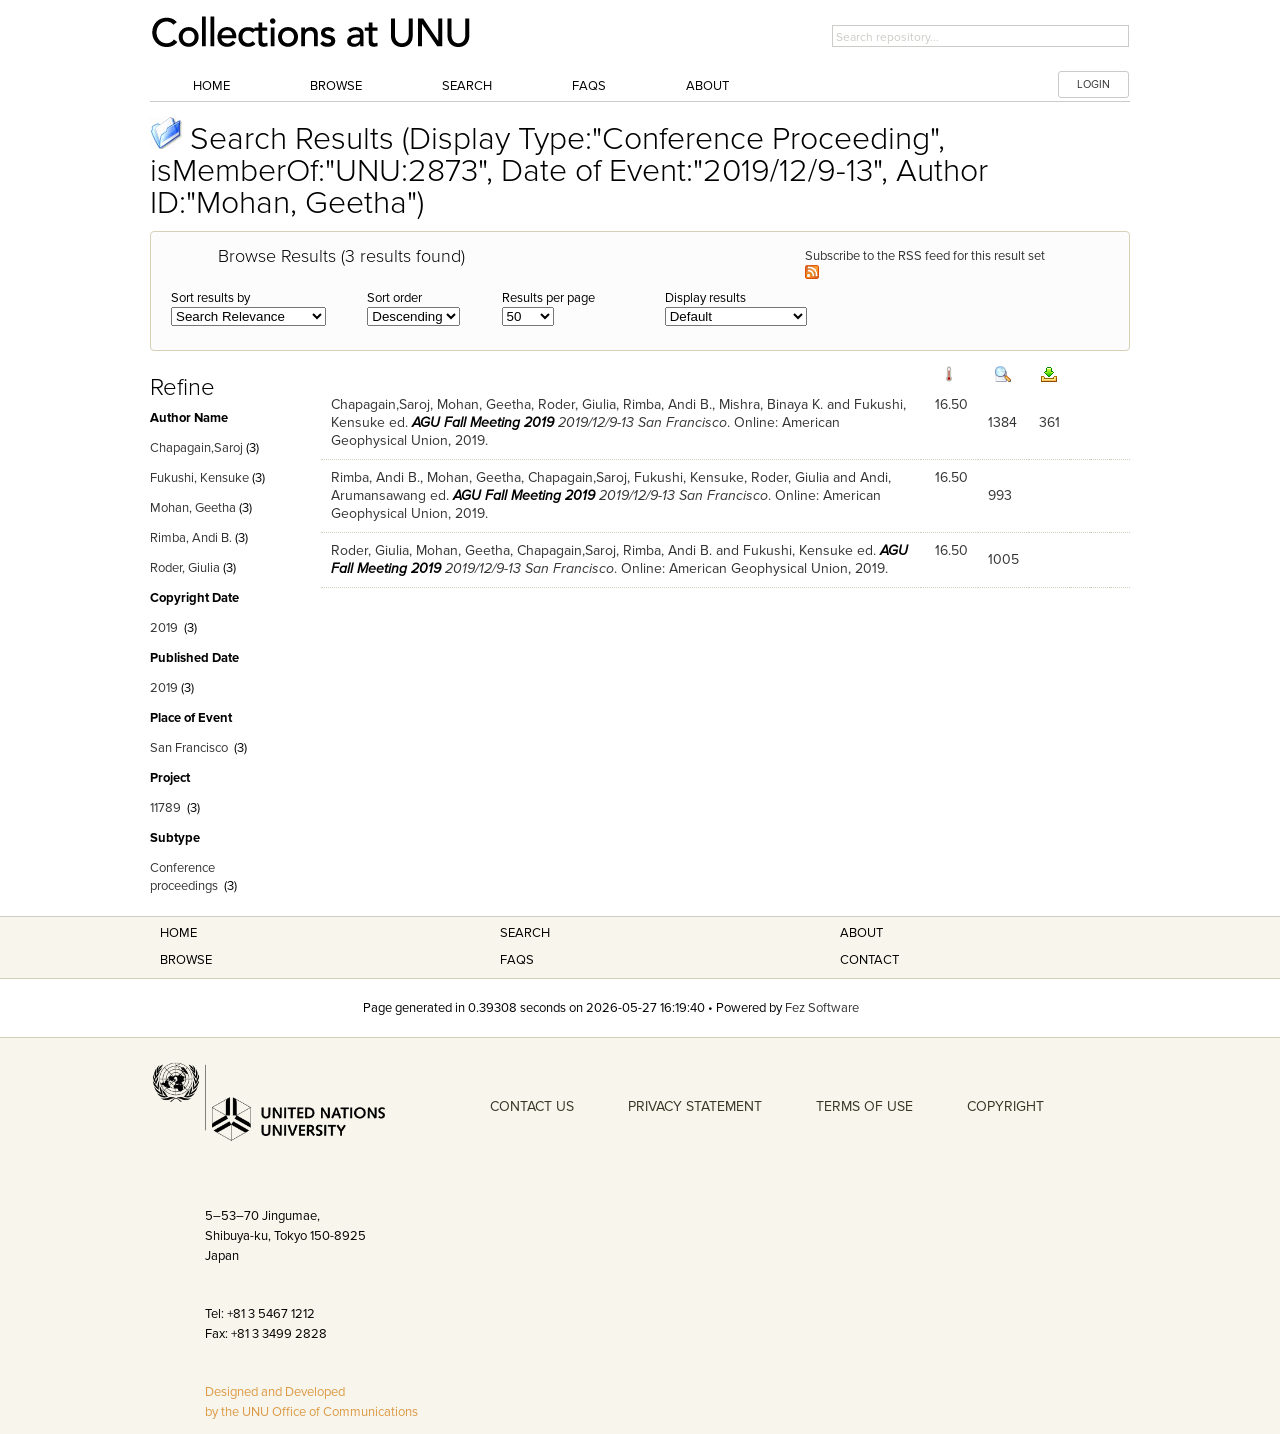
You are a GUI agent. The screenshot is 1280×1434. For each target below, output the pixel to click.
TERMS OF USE (864, 1106)
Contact (869, 960)
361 (1049, 422)
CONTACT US (532, 1106)
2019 (164, 628)
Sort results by (210, 298)
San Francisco (189, 748)
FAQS (517, 960)
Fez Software (822, 1008)
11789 (165, 808)
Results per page (548, 298)
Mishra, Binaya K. (771, 404)
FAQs (589, 86)
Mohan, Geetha (193, 508)
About (707, 86)
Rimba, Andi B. (191, 538)
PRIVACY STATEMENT (695, 1106)
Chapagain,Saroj (196, 448)
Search (467, 86)
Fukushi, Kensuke (199, 478)
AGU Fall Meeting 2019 (483, 422)
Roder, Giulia (185, 568)
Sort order (394, 298)
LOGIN (1093, 84)
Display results (705, 298)
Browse (336, 86)
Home (211, 86)
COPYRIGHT (1005, 1106)
